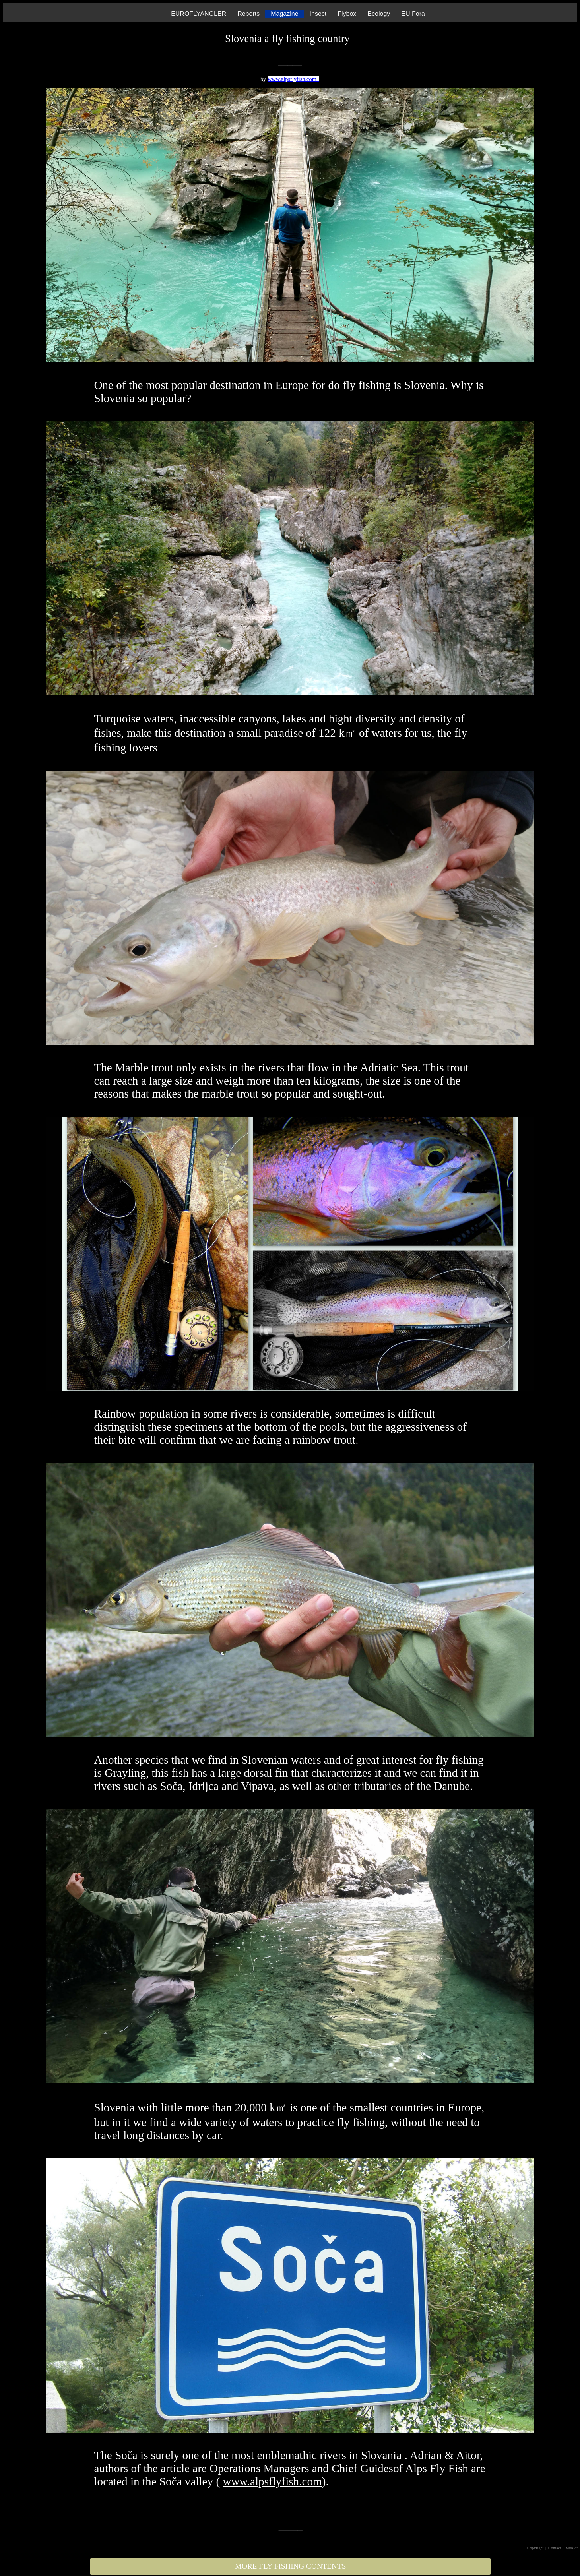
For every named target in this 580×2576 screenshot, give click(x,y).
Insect (318, 13)
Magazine (284, 13)
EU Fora (413, 13)
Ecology (378, 13)
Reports (248, 13)
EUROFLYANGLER (198, 13)
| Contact (553, 2548)
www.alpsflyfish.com (293, 79)
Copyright (535, 2548)
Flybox (347, 13)
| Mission (571, 2548)
